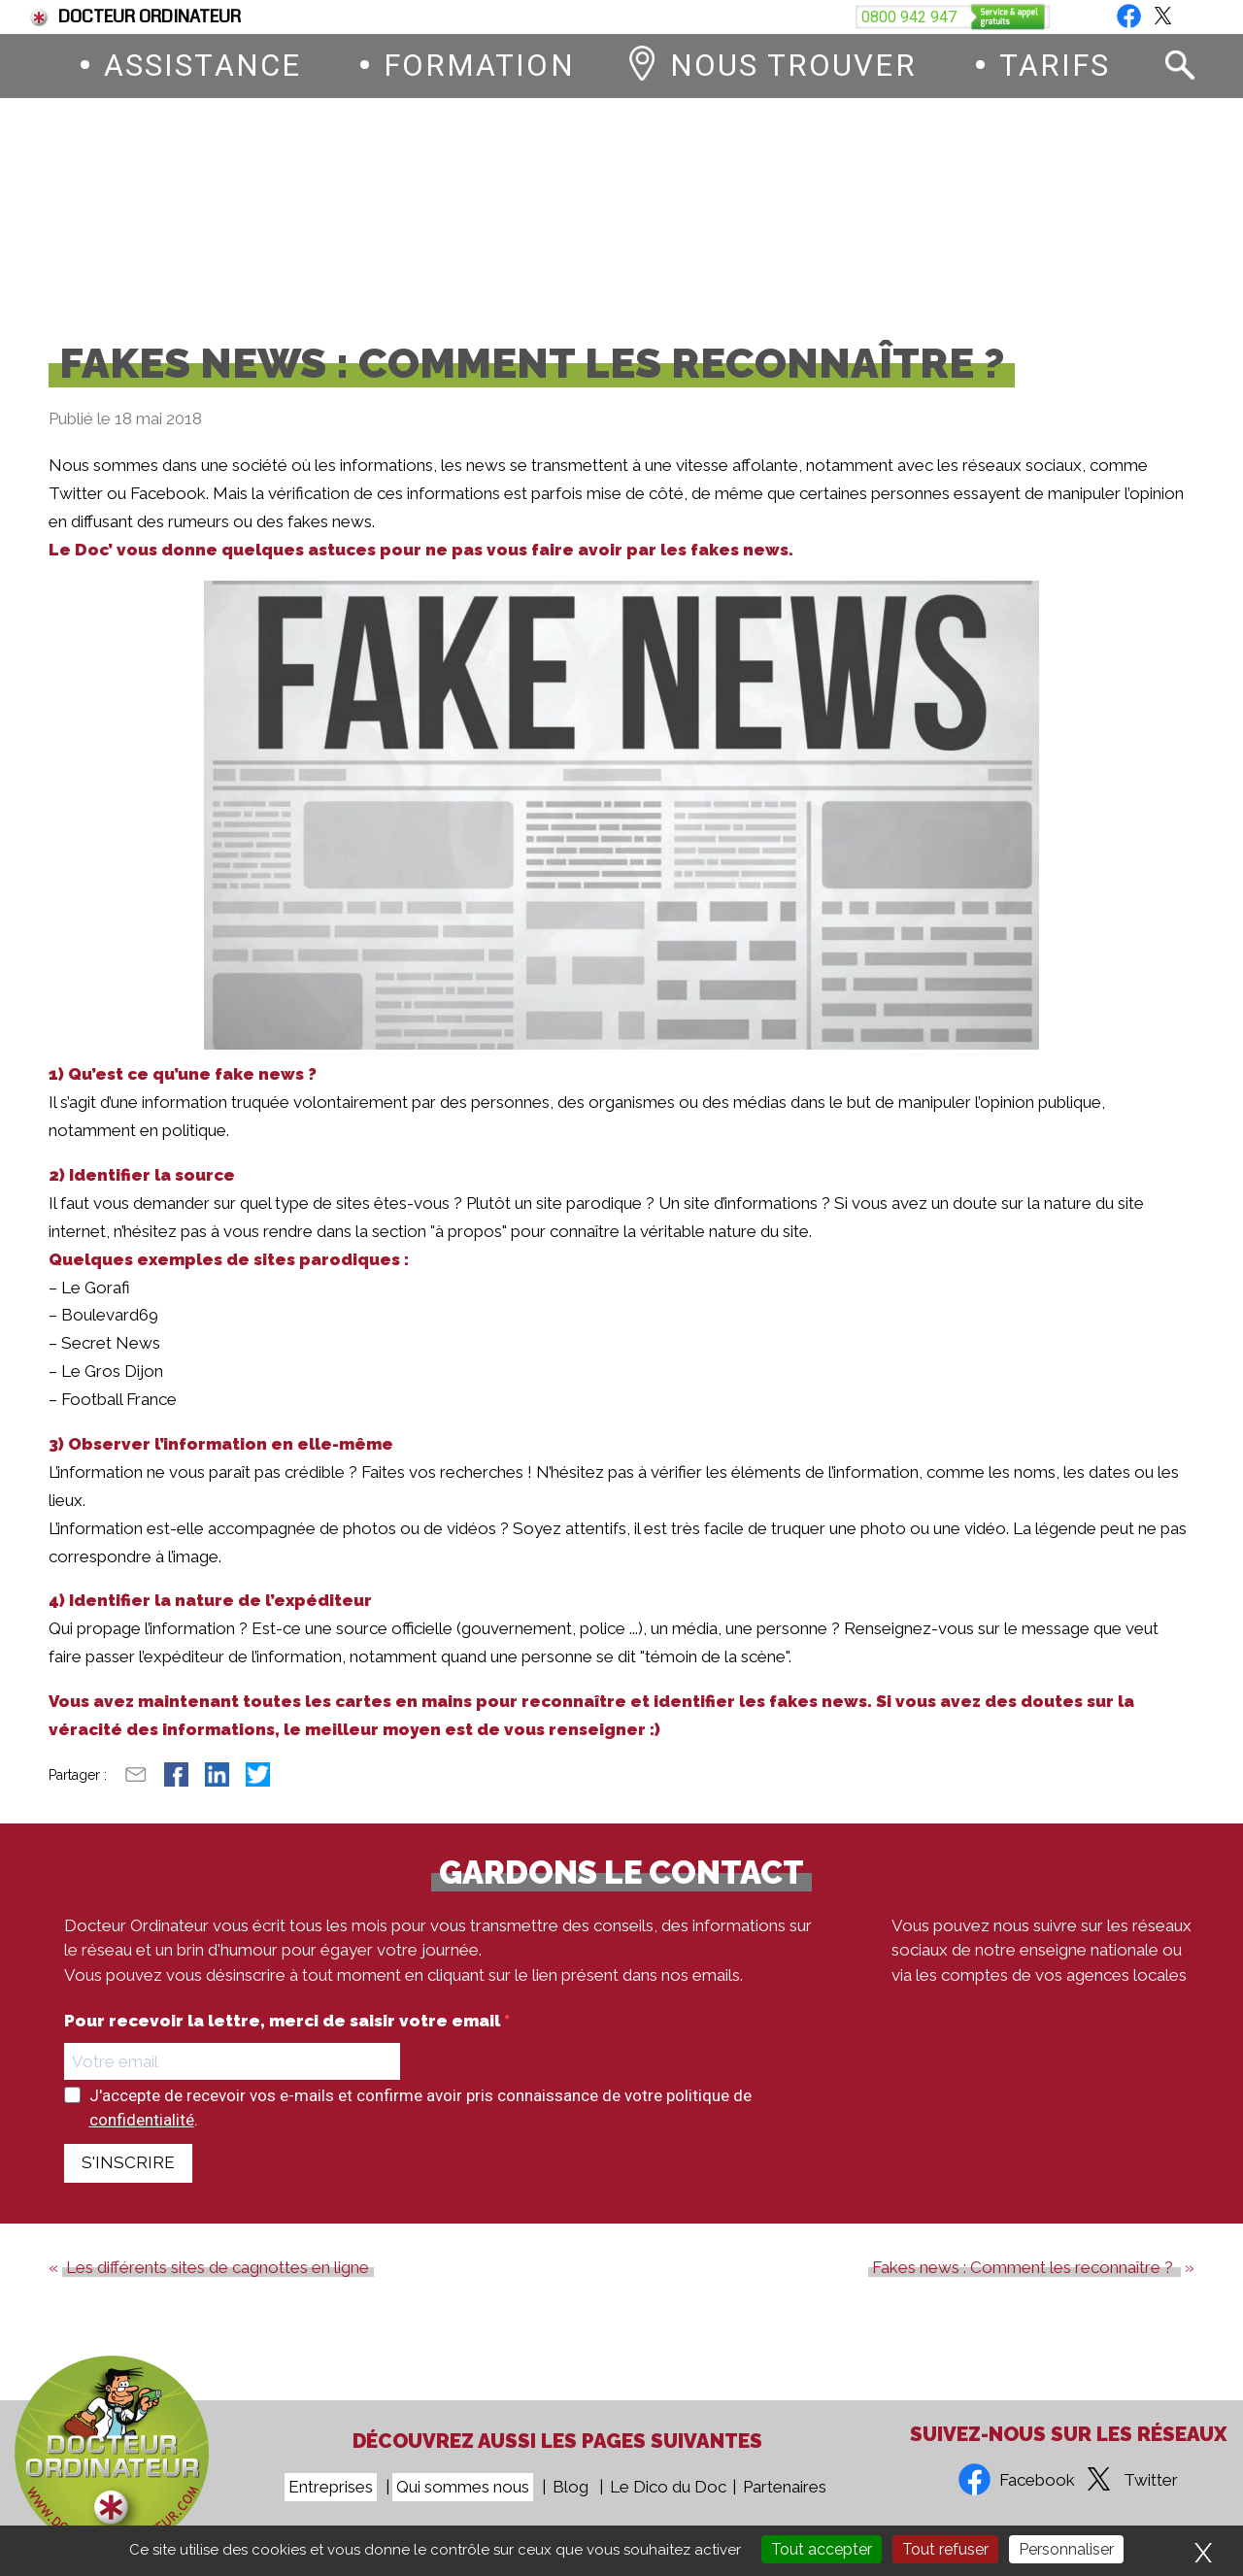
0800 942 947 (745, 212)
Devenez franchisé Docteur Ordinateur (714, 17)
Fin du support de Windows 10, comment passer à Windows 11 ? (283, 17)
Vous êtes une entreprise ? (1007, 17)
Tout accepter (821, 2549)
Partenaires (784, 2486)
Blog (1176, 17)
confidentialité (141, 2135)
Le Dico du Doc (668, 2486)
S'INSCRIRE (128, 2178)
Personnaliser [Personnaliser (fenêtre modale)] (1066, 2549)
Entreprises (330, 2486)
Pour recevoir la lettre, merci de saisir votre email (284, 2036)
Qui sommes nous (462, 2486)
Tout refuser (945, 2549)
